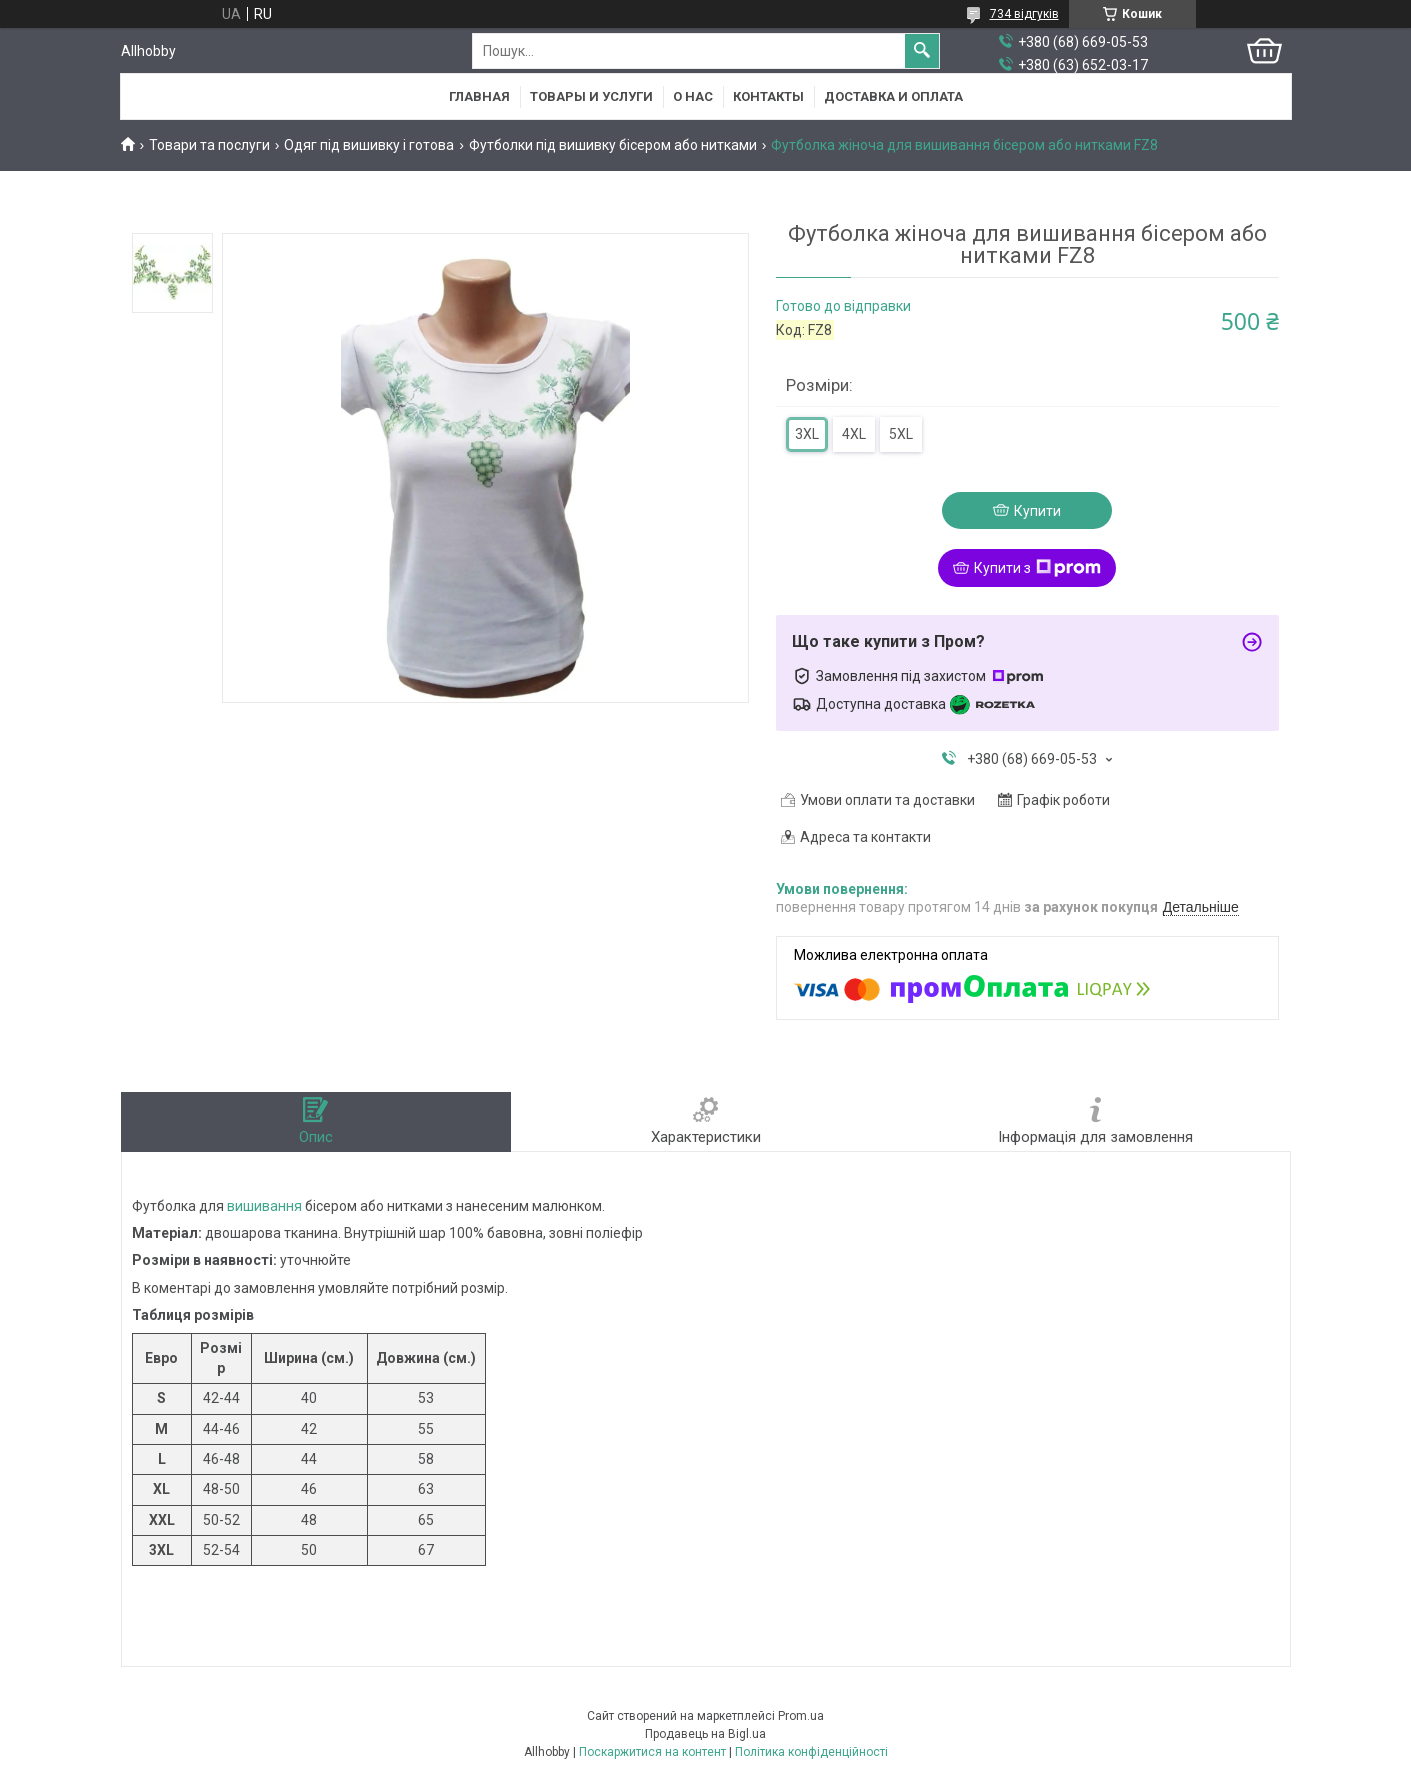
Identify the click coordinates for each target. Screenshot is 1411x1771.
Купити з (1037, 568)
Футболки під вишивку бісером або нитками (613, 145)
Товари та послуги (209, 145)
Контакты (768, 96)
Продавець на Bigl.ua (705, 1734)
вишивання (264, 1206)
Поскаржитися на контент (652, 1752)
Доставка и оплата (893, 96)
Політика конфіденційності (811, 1752)
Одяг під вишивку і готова (369, 145)
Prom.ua (801, 1716)
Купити (1037, 511)
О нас (693, 96)
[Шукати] (922, 51)
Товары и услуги (591, 96)
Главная (479, 96)
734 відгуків (1024, 14)
